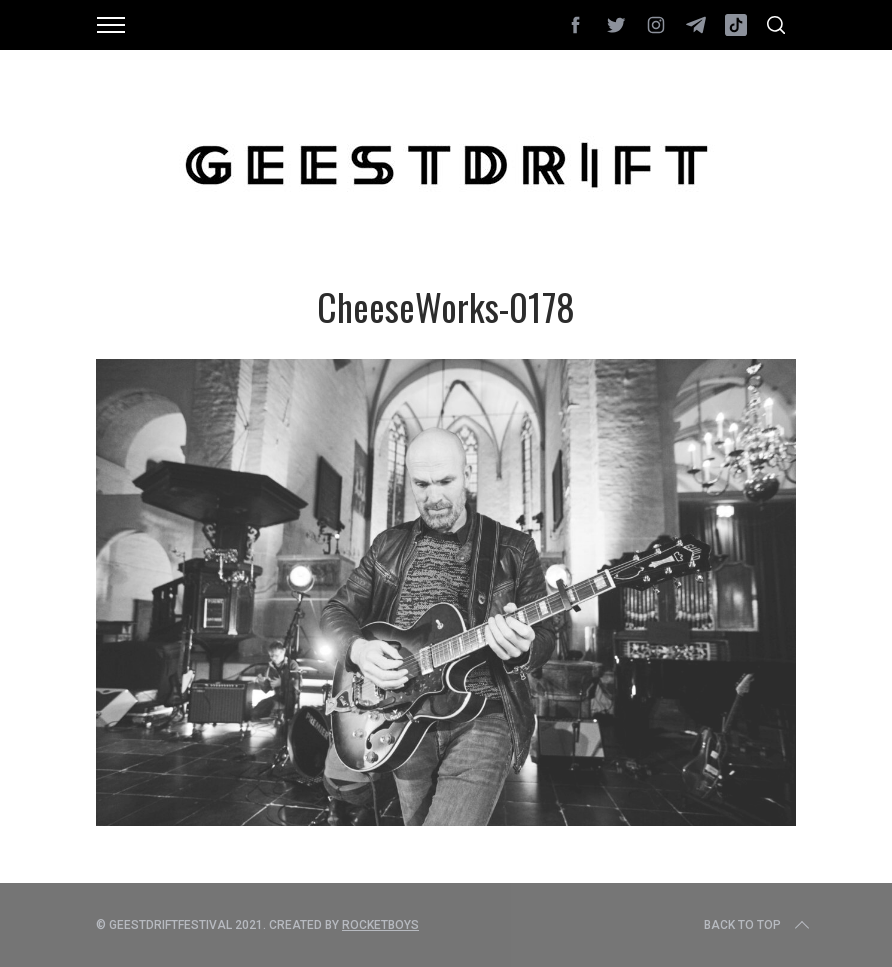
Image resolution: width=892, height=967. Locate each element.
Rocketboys (380, 925)
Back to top (758, 925)
